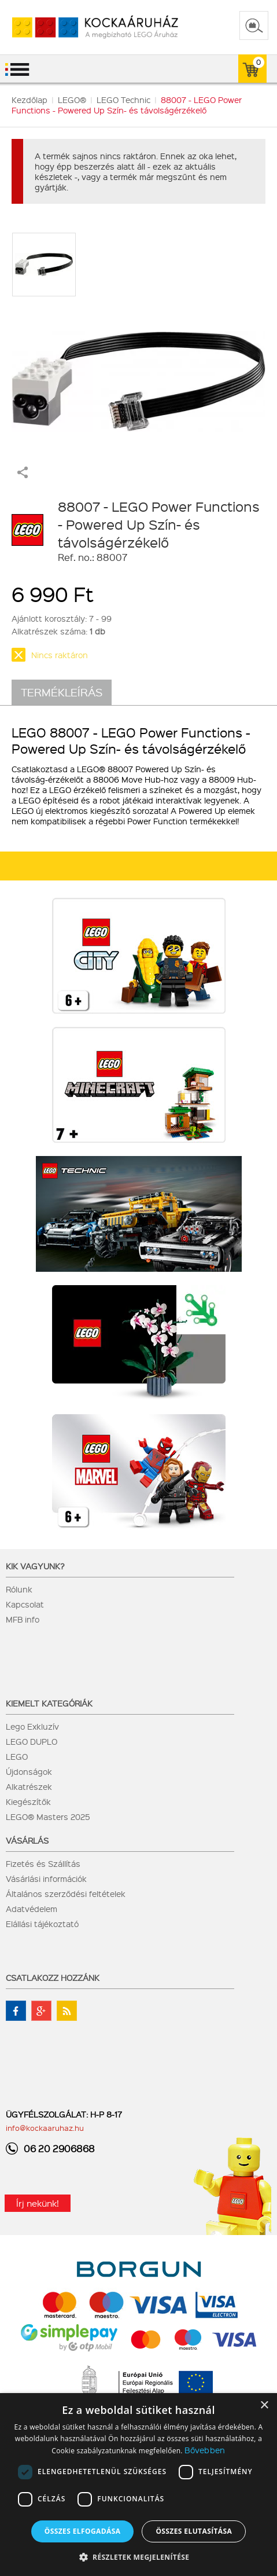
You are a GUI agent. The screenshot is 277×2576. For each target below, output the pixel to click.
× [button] (264, 2405)
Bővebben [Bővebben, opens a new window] (204, 2450)
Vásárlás (27, 1840)
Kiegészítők (28, 1801)
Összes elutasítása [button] (194, 2531)
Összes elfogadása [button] (83, 2531)
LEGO (17, 1756)
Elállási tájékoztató (42, 1923)
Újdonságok (29, 1771)
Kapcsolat (25, 1604)
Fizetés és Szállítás (43, 1863)
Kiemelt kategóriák (49, 1703)
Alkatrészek (29, 1786)
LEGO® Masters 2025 (48, 1816)
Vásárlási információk (46, 1878)
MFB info (22, 1619)
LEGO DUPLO (31, 1741)
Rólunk (19, 1589)
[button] (139, 2556)
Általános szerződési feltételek (65, 1893)
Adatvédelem (31, 1908)
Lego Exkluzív (32, 1726)
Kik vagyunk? (35, 1566)
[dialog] (138, 2484)
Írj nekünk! (37, 2203)
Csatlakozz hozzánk (52, 1977)
